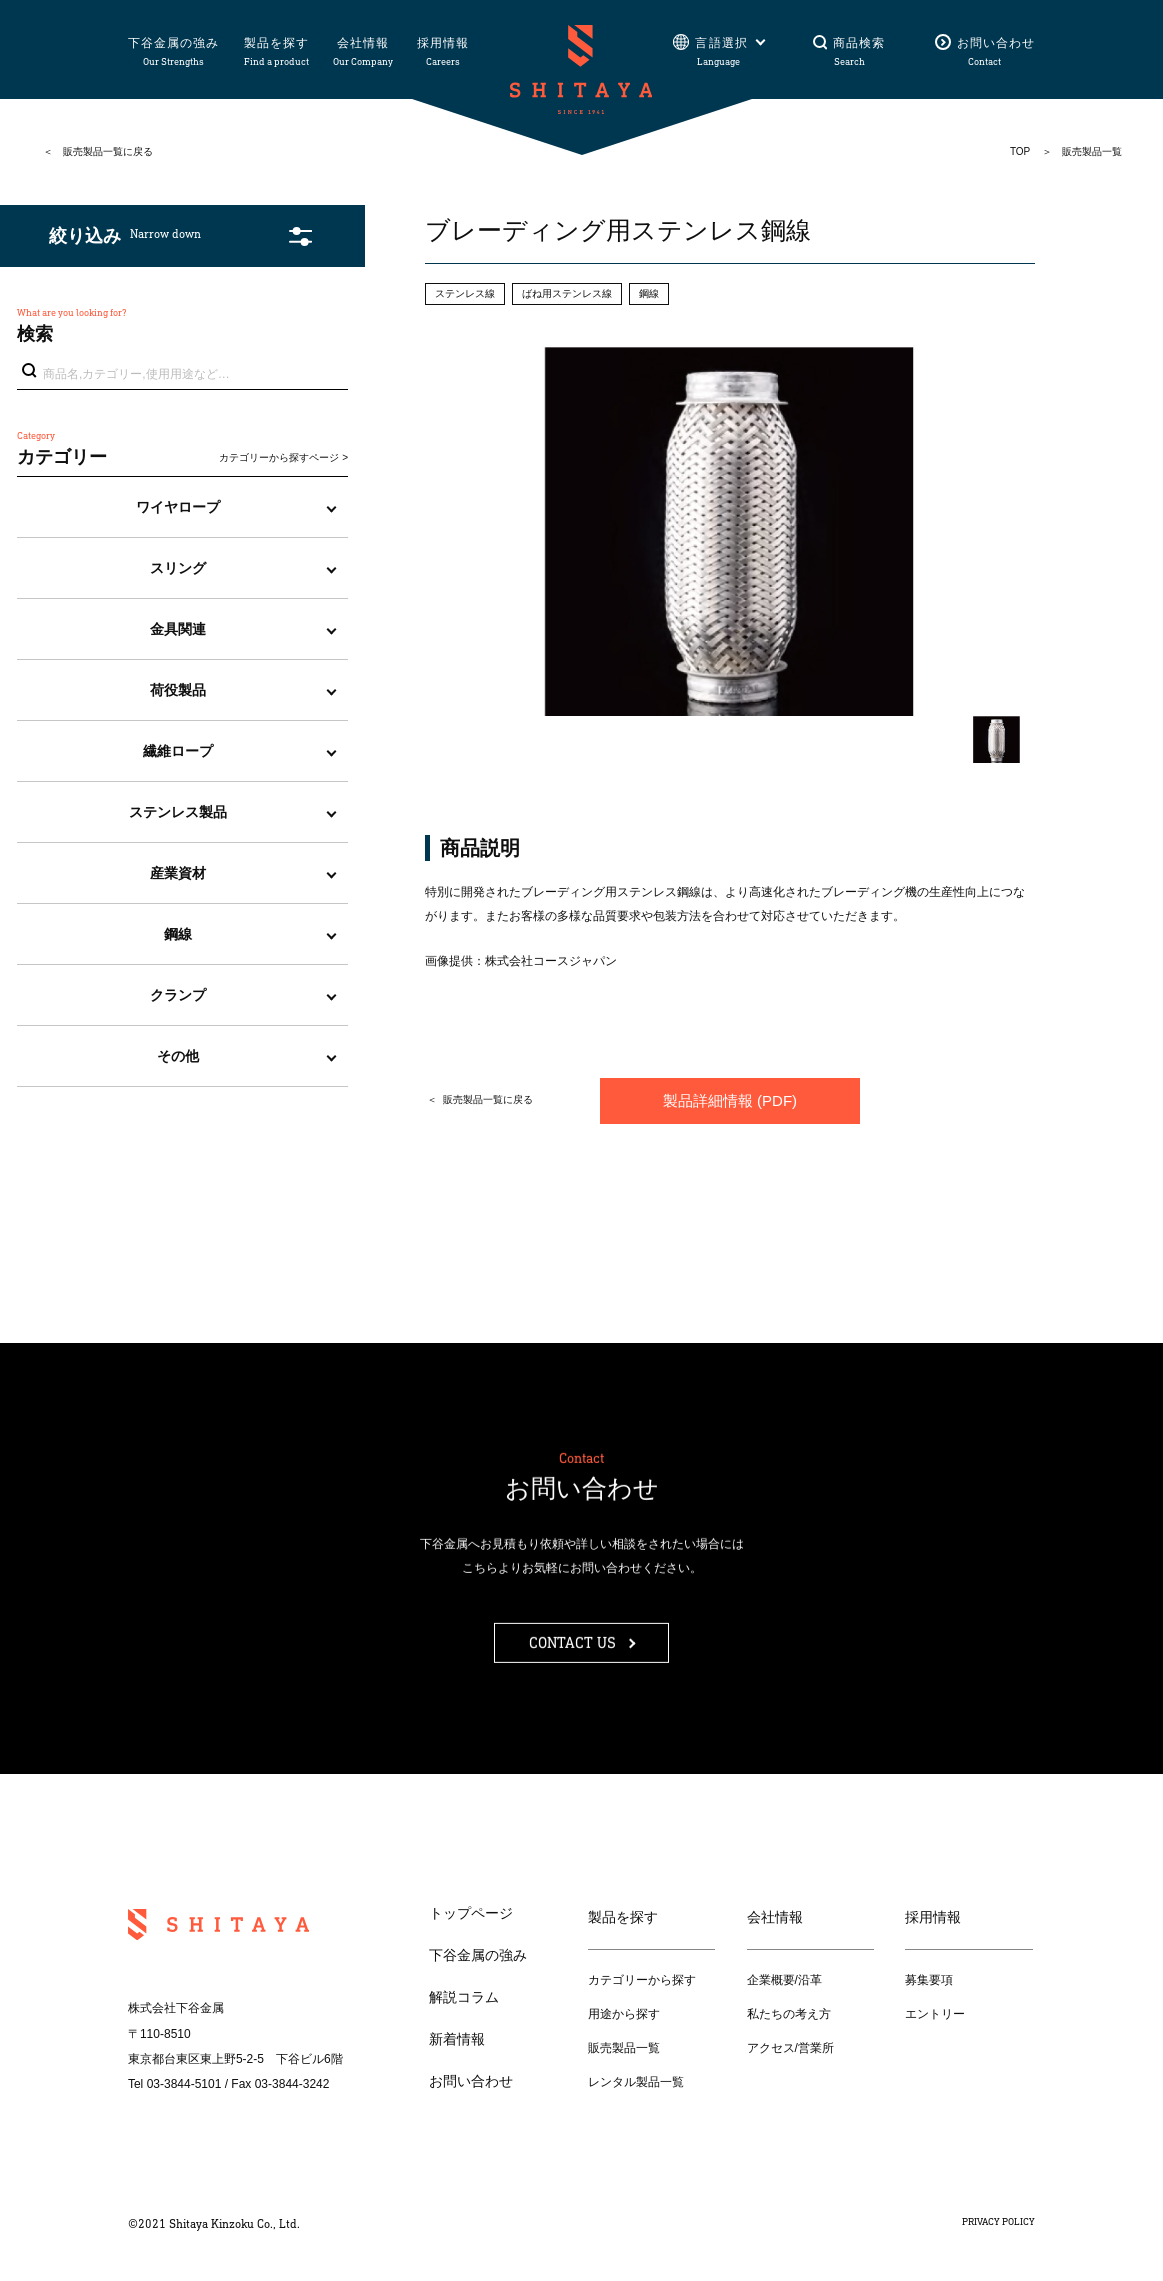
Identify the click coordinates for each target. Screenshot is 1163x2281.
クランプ (178, 995)
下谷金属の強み (478, 1955)
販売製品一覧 (624, 2048)
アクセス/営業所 (790, 2048)
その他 (178, 1056)
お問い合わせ (471, 2081)
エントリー (935, 2014)
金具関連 (178, 629)
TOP (1020, 151)
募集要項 (929, 1980)
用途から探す (624, 2014)
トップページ (471, 1913)
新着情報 (457, 2039)
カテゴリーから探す (642, 1980)
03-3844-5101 (184, 2084)
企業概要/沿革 (784, 1980)
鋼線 (178, 934)
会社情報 (775, 1917)
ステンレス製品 (178, 812)
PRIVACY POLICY (998, 2222)
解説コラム (464, 1997)
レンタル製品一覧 (636, 2082)
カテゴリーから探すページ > (283, 457)
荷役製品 (178, 690)
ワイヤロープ (178, 507)
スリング (178, 568)
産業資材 (178, 873)
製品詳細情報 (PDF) (730, 1100)
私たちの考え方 (789, 2014)
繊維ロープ (178, 751)
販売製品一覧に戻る (108, 151)
